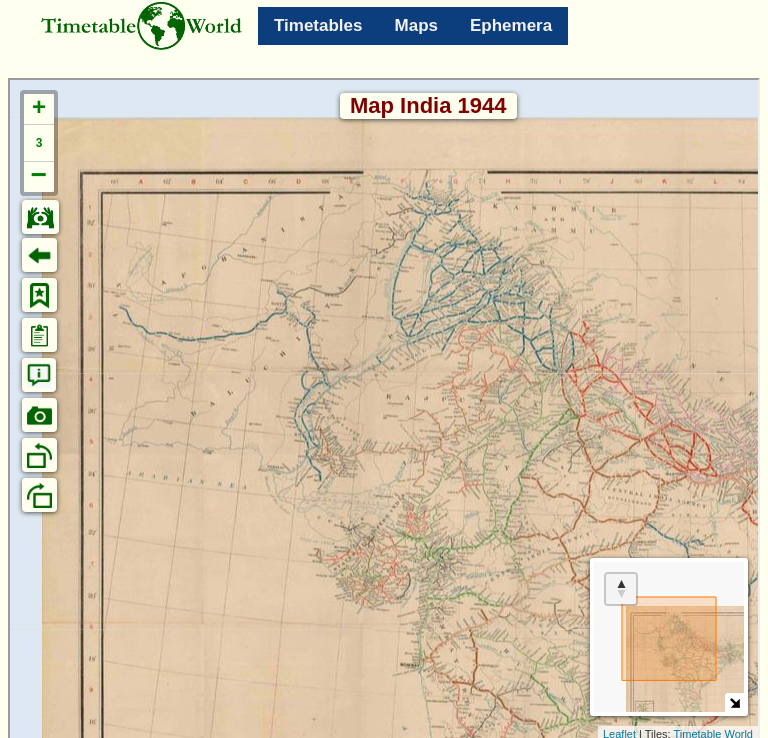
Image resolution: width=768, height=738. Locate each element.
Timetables (318, 25)
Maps (416, 25)
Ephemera (511, 25)
